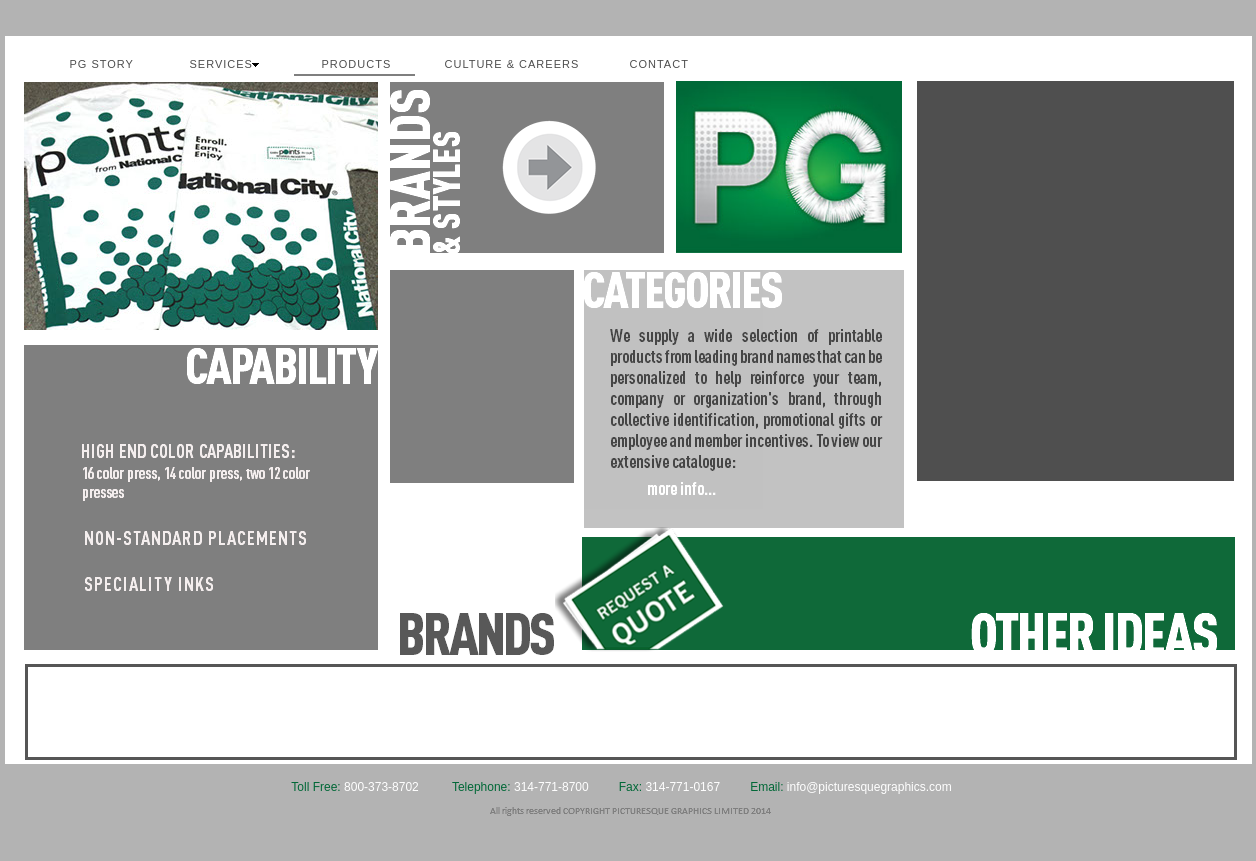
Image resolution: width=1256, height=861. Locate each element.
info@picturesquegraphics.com (869, 787)
